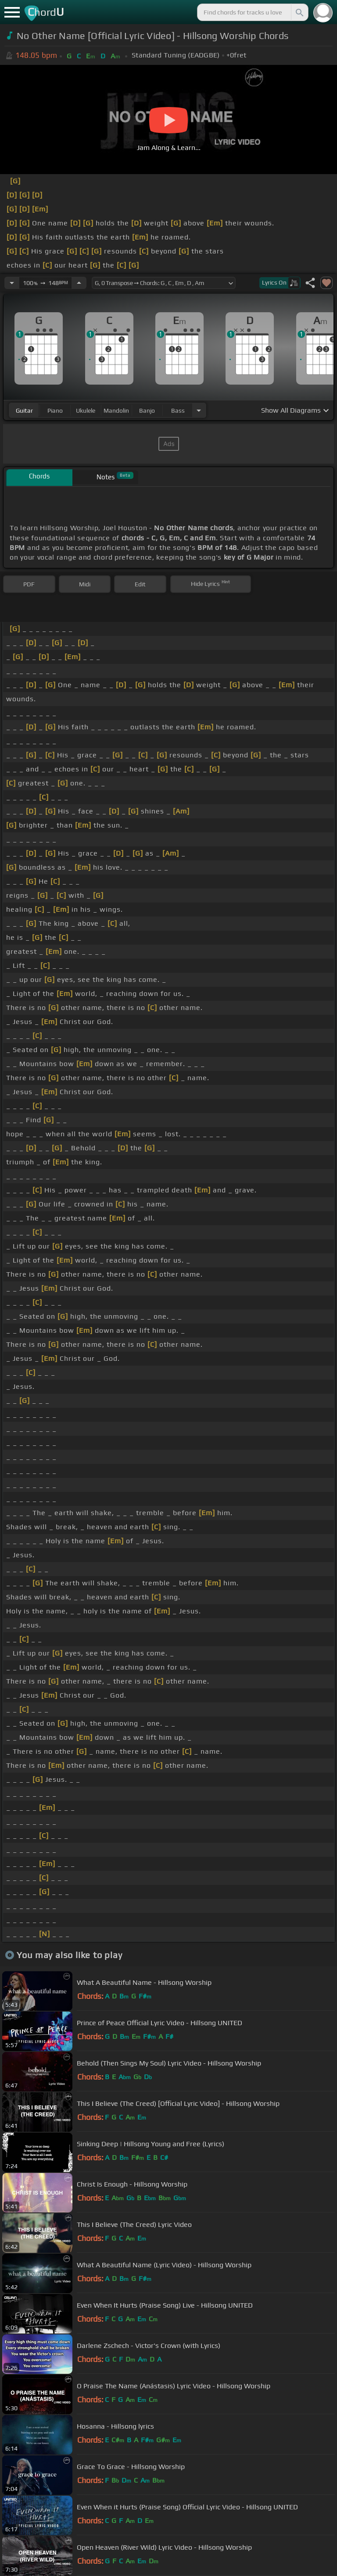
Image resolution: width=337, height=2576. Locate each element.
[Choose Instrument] (198, 410)
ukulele (85, 410)
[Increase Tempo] (79, 283)
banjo (147, 410)
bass (178, 410)
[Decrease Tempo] (11, 283)
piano (55, 410)
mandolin (116, 410)
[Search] (299, 12)
